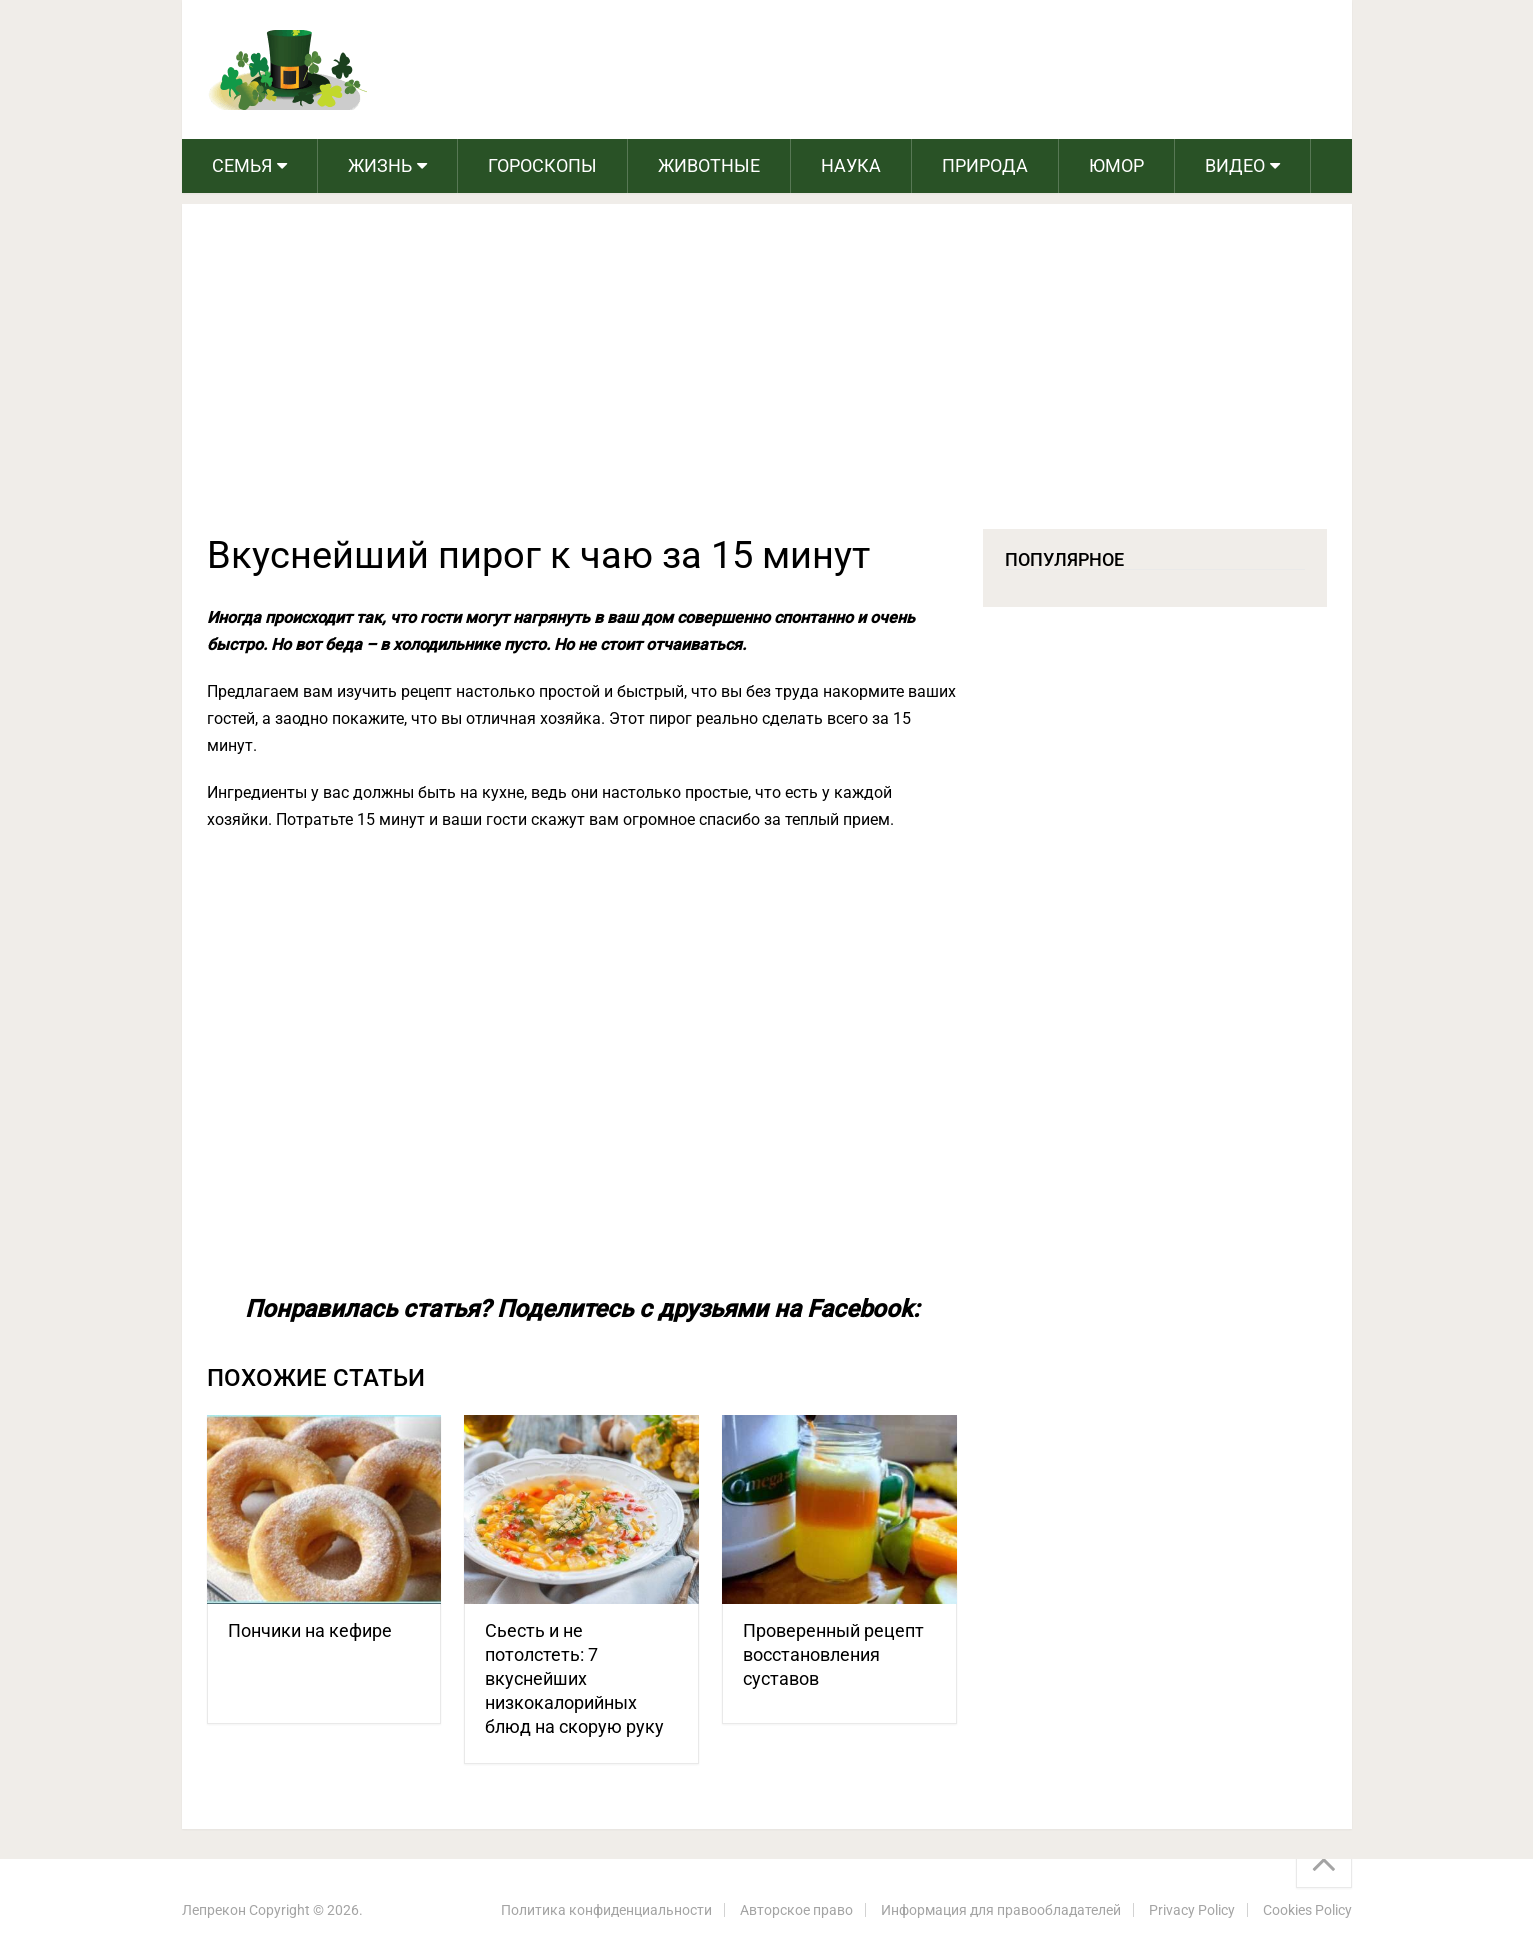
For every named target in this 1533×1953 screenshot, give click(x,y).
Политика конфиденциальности (606, 1910)
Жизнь (380, 165)
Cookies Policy (1307, 1910)
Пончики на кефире (310, 1630)
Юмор (1116, 165)
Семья (242, 165)
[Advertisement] (767, 379)
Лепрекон (214, 1910)
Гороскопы (542, 165)
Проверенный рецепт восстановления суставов (833, 1654)
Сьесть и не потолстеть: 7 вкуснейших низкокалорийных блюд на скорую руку (574, 1678)
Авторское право (796, 1910)
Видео (1235, 165)
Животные (709, 165)
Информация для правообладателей (1001, 1910)
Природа (985, 165)
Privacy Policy (1192, 1910)
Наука (851, 165)
